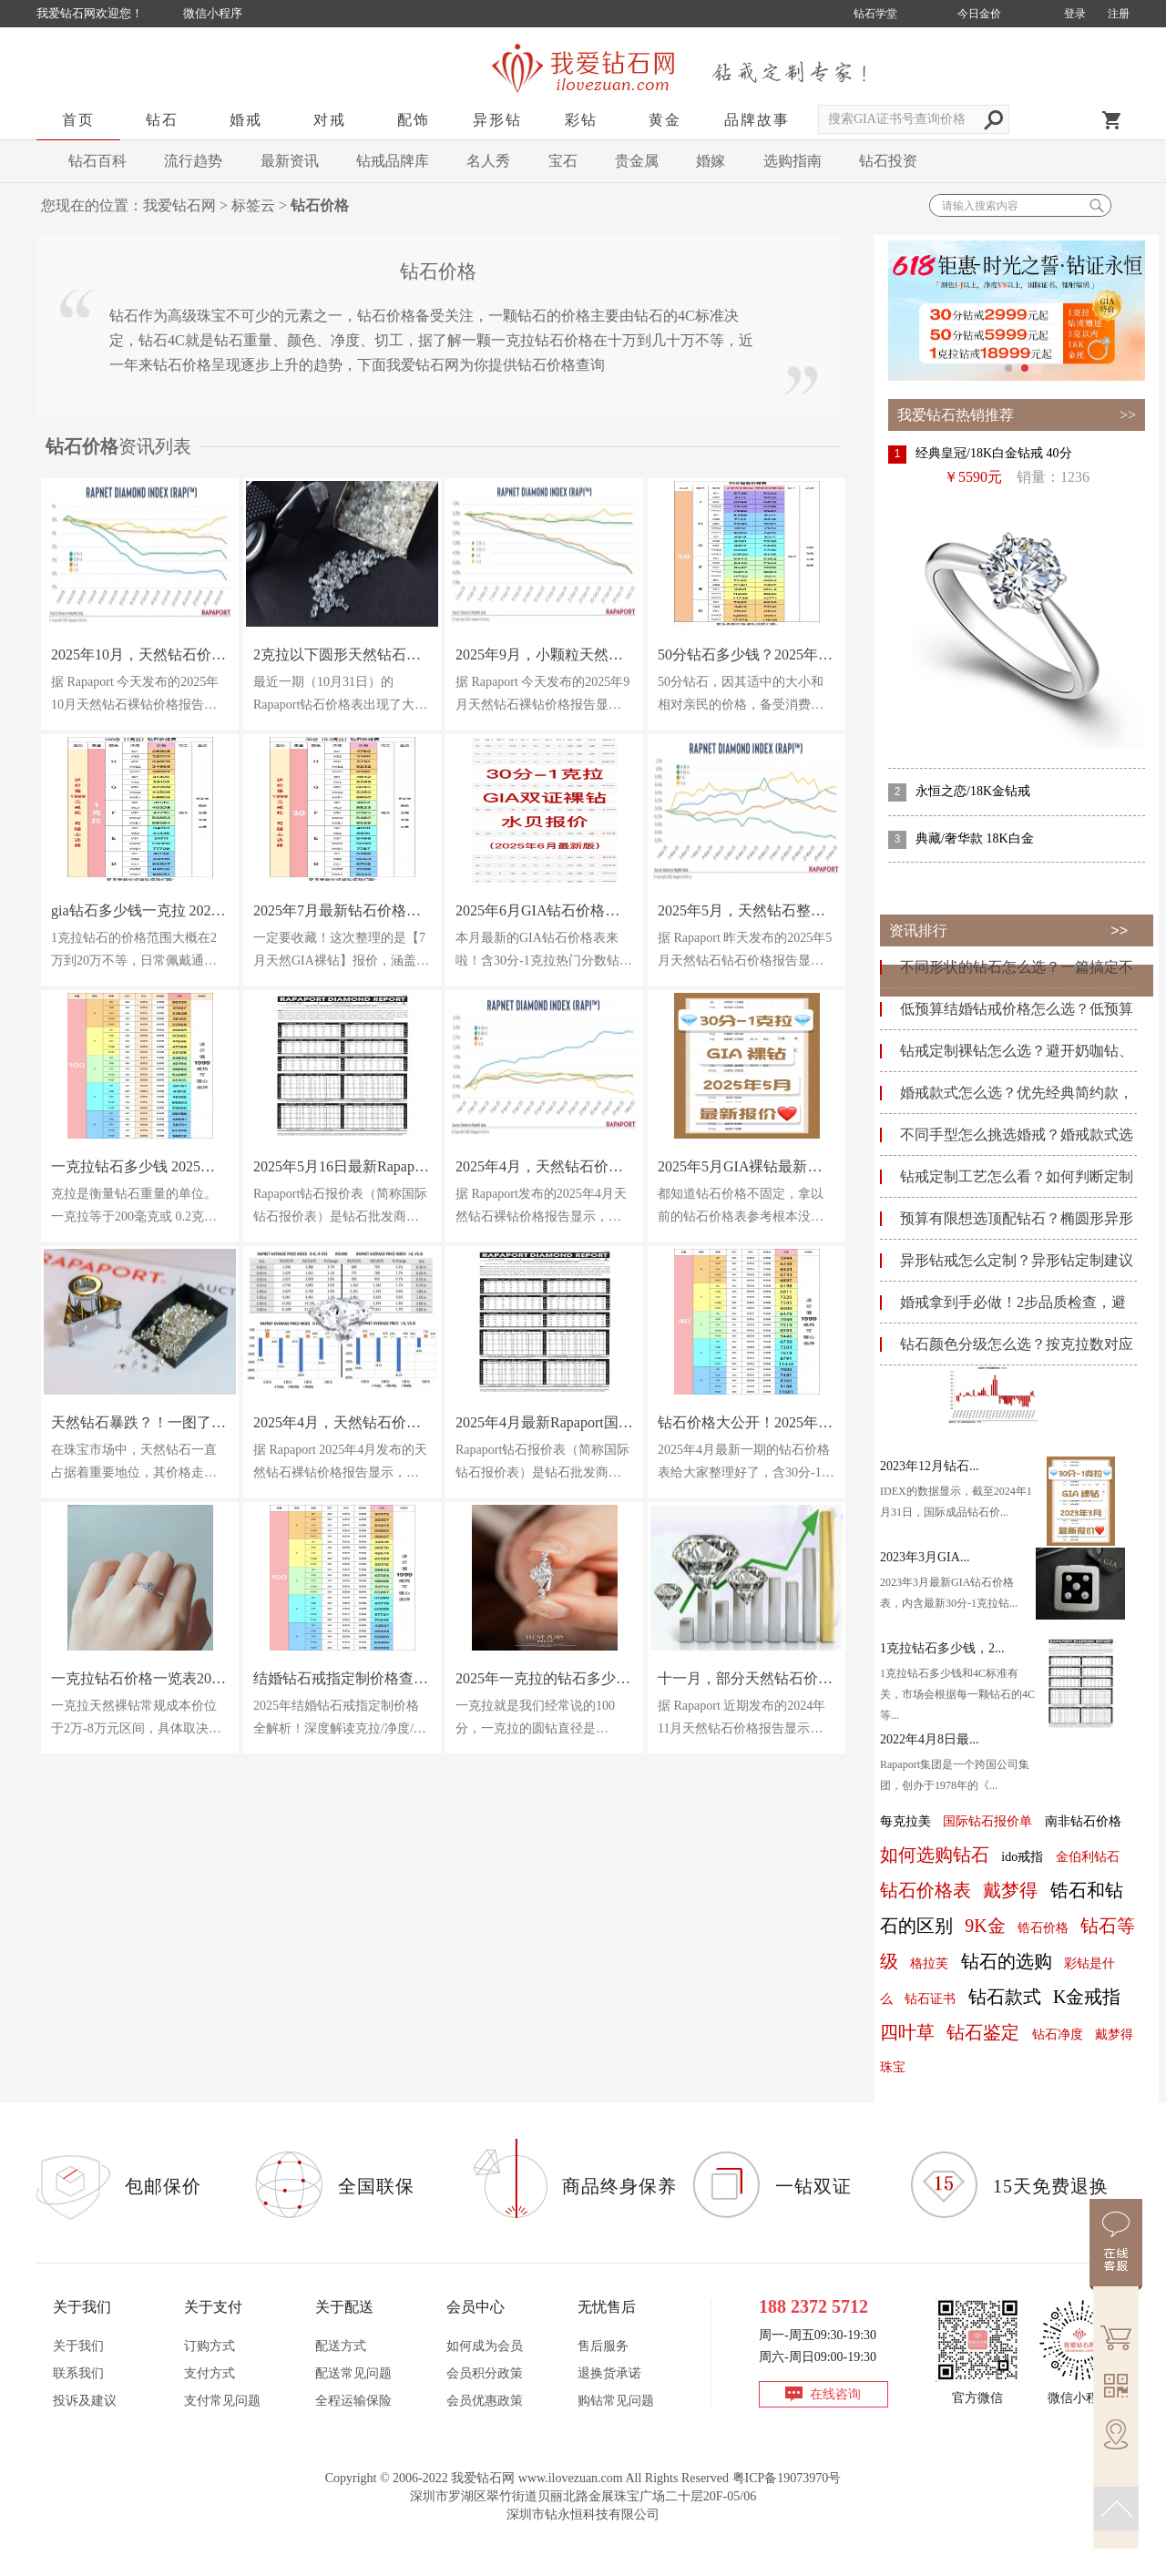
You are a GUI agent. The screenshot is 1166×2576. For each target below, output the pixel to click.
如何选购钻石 (934, 1855)
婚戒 (246, 120)
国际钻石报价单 (987, 1821)
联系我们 (78, 2373)
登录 (1075, 13)
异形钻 (497, 120)
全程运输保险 (353, 2400)
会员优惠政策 (484, 2400)
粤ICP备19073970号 (787, 2478)
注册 (1119, 13)
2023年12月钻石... (929, 1466)
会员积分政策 (484, 2373)
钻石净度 (1057, 2034)
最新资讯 (290, 161)
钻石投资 (888, 161)
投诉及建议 (85, 2400)
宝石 (563, 161)
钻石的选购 (1006, 1961)
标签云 (253, 205)
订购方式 (209, 2346)
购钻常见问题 (616, 2400)
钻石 (162, 120)
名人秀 (488, 161)
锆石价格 (1043, 1928)
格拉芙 (929, 1963)
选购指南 (792, 161)
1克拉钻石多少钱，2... (942, 1648)
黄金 (665, 120)
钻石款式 (1004, 1997)
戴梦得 (1010, 1890)
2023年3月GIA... (924, 1557)
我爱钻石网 (179, 205)
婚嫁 (710, 161)
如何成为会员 (484, 2346)
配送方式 (340, 2346)
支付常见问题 (222, 2400)
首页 (78, 120)
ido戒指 (1022, 1857)
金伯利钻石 (1088, 1857)
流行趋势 (193, 161)
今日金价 (979, 13)
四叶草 (907, 2032)
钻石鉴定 (982, 2032)
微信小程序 (212, 13)
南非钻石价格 (1083, 1821)
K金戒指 (1086, 1997)
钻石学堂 (875, 13)
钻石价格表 (925, 1890)
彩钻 (581, 120)
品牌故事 (757, 120)
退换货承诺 (609, 2373)
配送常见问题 (353, 2373)
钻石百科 (97, 161)
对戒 (329, 120)
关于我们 (78, 2346)
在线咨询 (835, 2394)
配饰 (413, 120)
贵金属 (637, 161)
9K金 (985, 1926)
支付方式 (209, 2373)
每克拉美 (905, 1821)
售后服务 (603, 2346)
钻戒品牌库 (392, 161)
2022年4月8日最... (929, 1739)
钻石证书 (930, 1999)
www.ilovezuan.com (570, 2478)
